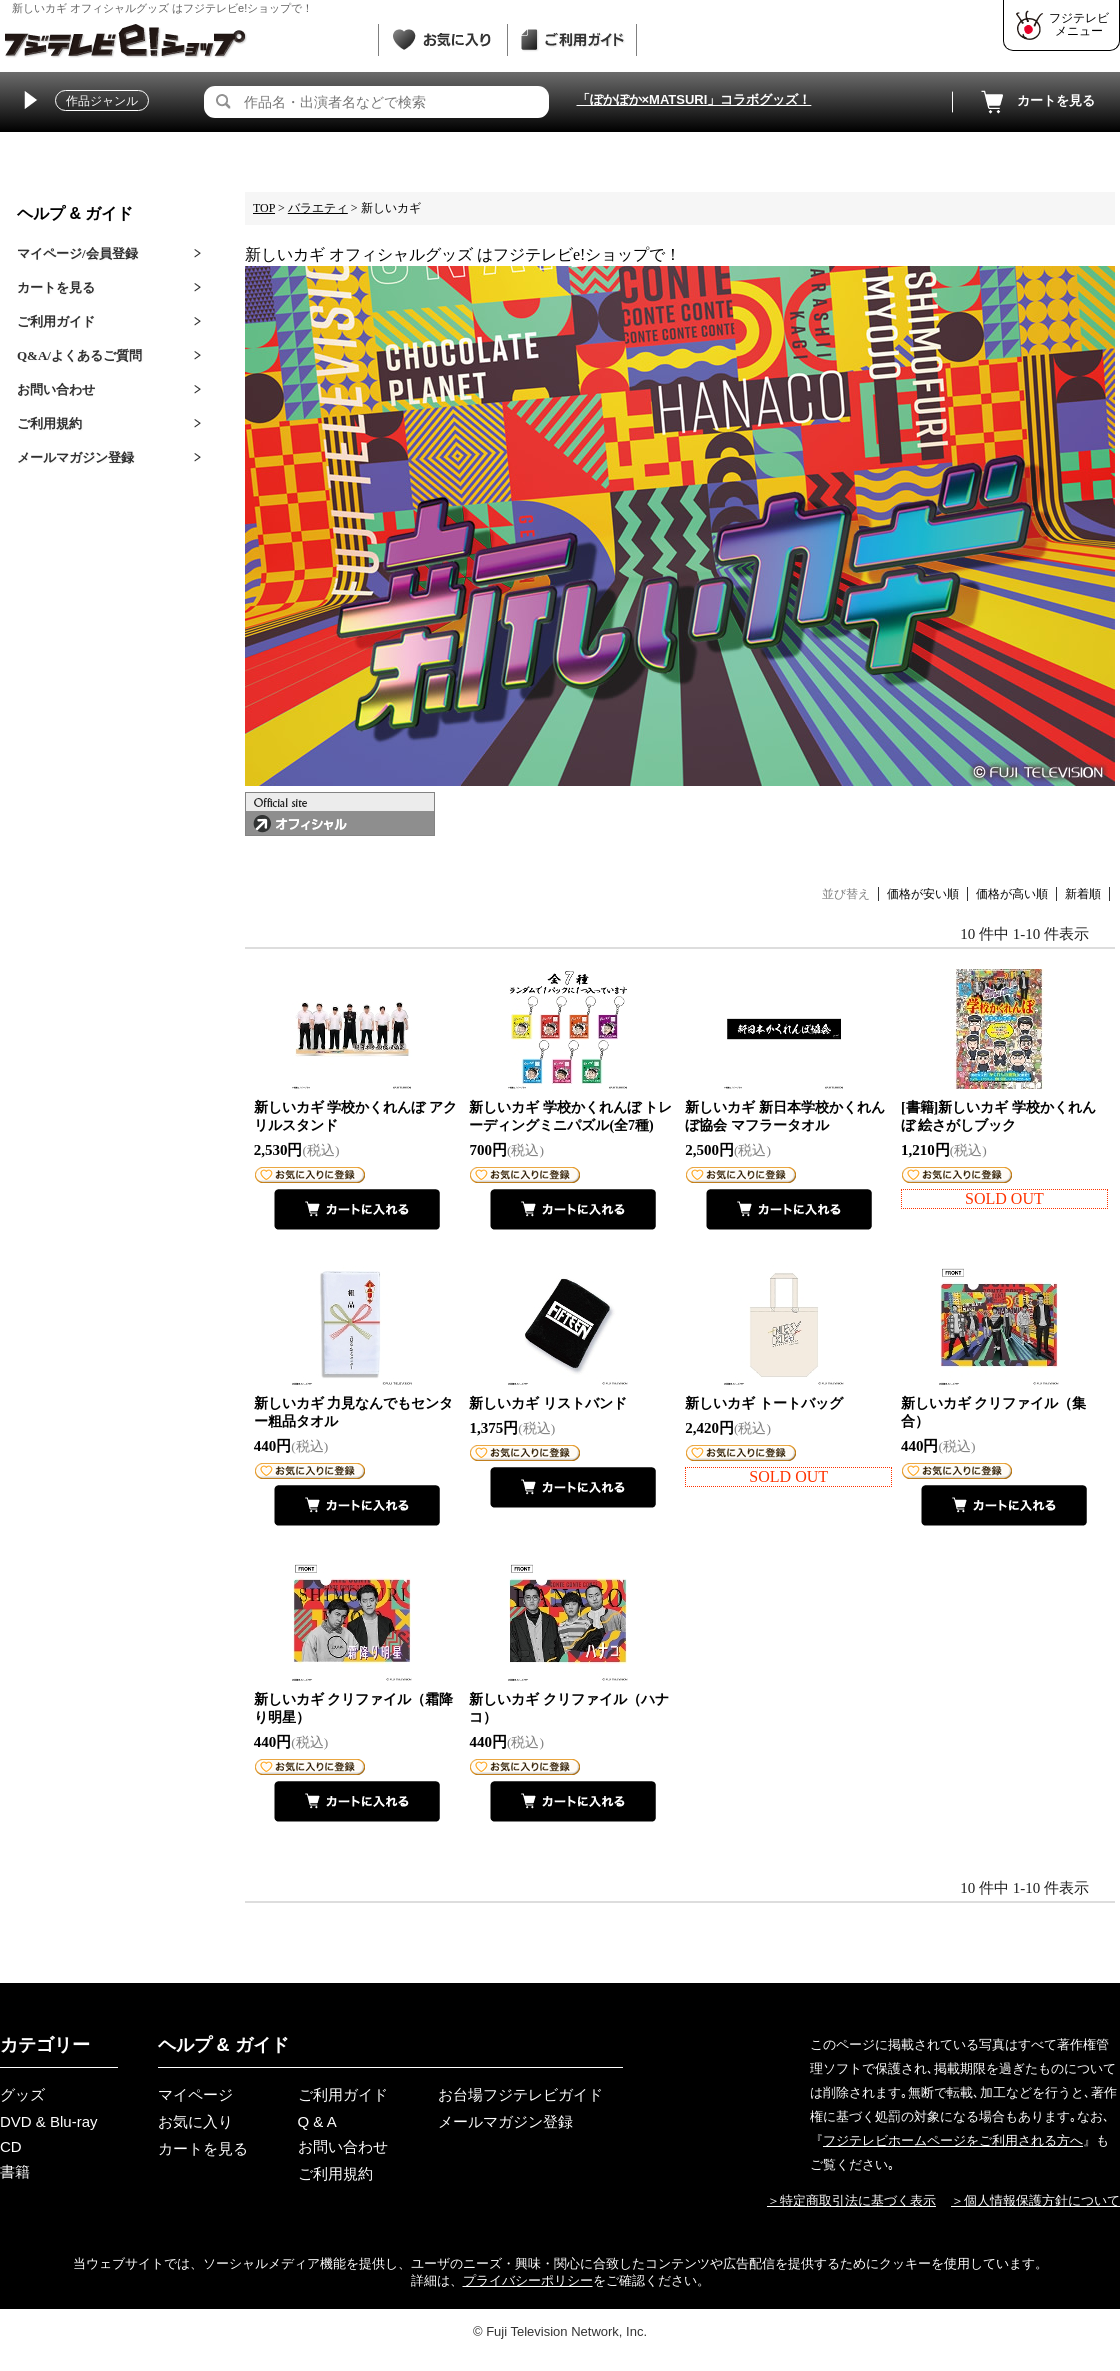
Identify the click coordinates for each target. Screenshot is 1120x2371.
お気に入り (195, 2121)
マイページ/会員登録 (77, 253)
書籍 (15, 2171)
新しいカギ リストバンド (548, 1403)
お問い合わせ (56, 389)
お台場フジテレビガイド (520, 2094)
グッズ (22, 2094)
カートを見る (1036, 102)
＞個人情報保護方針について (1035, 2200)
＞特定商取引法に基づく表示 (851, 2200)
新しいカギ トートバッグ (764, 1403)
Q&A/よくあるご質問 (79, 355)
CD (11, 2146)
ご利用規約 (49, 423)
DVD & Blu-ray (49, 2121)
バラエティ (318, 208)
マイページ (195, 2094)
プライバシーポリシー (528, 2280)
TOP (264, 208)
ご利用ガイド (56, 321)
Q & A (317, 2121)
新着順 (1083, 894)
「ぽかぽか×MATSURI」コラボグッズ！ (694, 99)
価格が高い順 (1012, 894)
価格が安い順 (923, 894)
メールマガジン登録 (75, 457)
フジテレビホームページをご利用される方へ (953, 2140)
